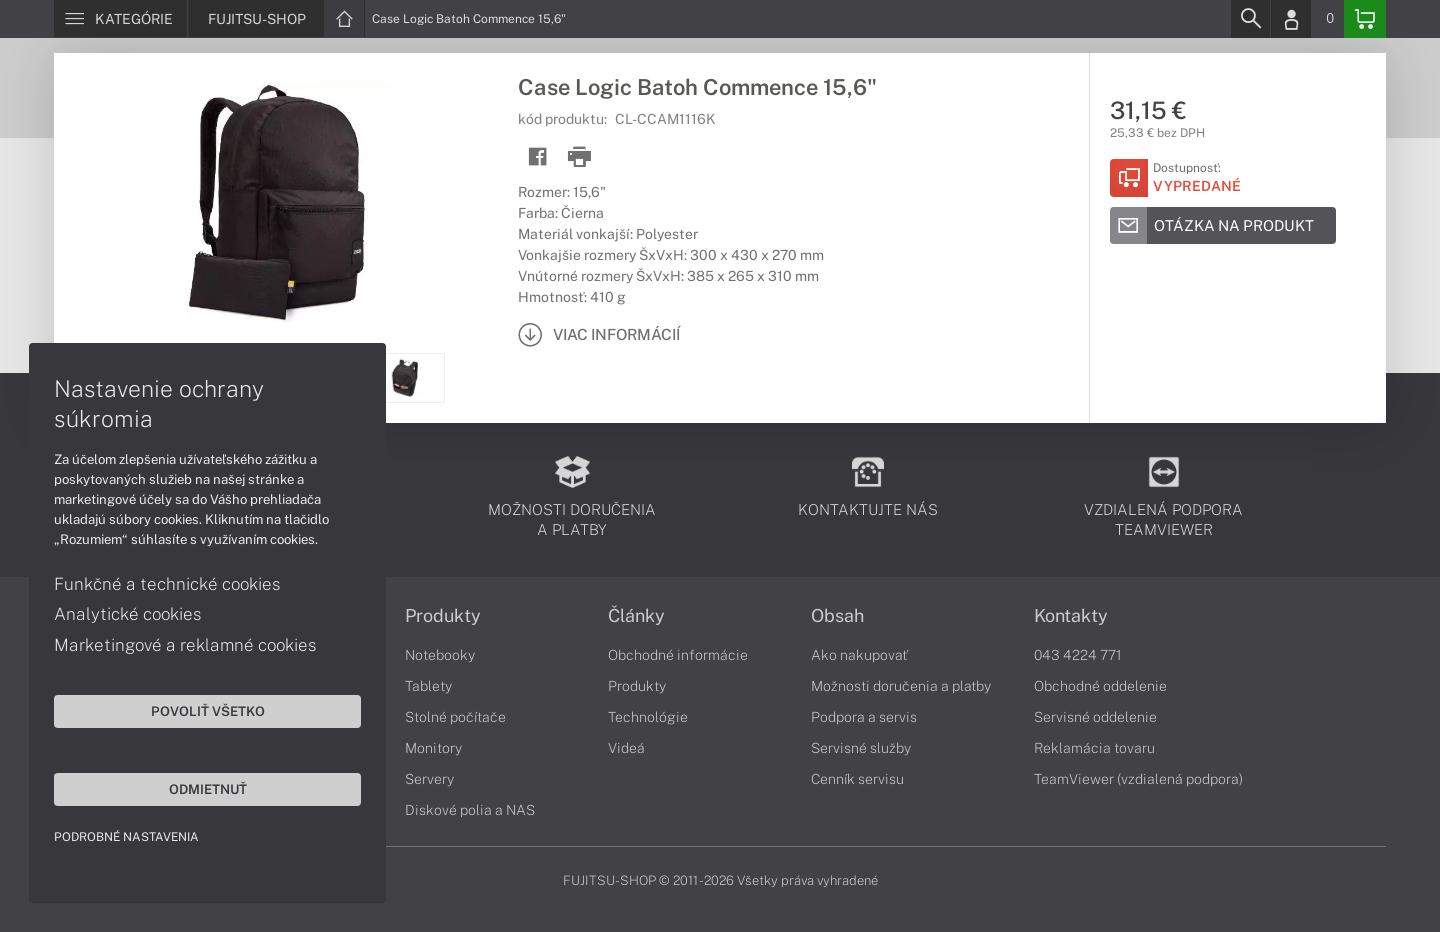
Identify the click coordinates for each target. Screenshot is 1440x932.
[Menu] (120, 19)
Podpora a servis (864, 717)
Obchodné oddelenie (1100, 686)
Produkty (443, 616)
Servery (429, 779)
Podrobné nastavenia (127, 836)
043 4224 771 (1078, 655)
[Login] (1291, 19)
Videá (626, 748)
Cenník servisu (857, 779)
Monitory (433, 748)
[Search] (1250, 19)
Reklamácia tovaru (1094, 748)
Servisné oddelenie (1095, 717)
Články (636, 616)
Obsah (837, 616)
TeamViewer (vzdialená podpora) (1138, 779)
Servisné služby (861, 748)
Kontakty (1071, 616)
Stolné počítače (455, 717)
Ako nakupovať (859, 655)
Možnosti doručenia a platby (901, 686)
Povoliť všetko (190, 710)
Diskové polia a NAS (470, 810)
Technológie (648, 717)
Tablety (428, 686)
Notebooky (440, 655)
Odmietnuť (190, 788)
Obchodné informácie (678, 655)
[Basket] (1365, 19)
